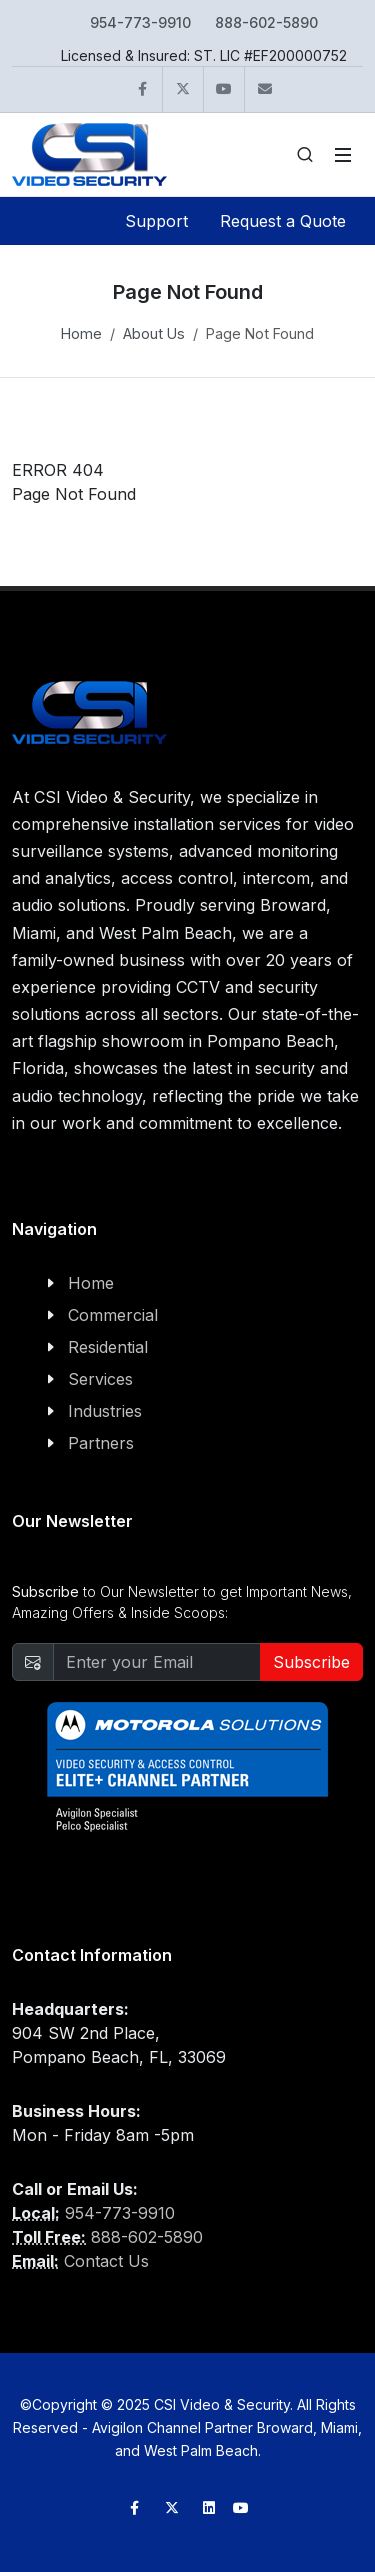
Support (156, 221)
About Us (154, 333)
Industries (105, 1411)
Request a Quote (283, 221)
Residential (108, 1347)
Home (81, 333)
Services (100, 1379)
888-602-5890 (266, 22)
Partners (101, 1443)
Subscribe (311, 1662)
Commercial (113, 1315)
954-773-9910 (140, 22)
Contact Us (106, 2261)
